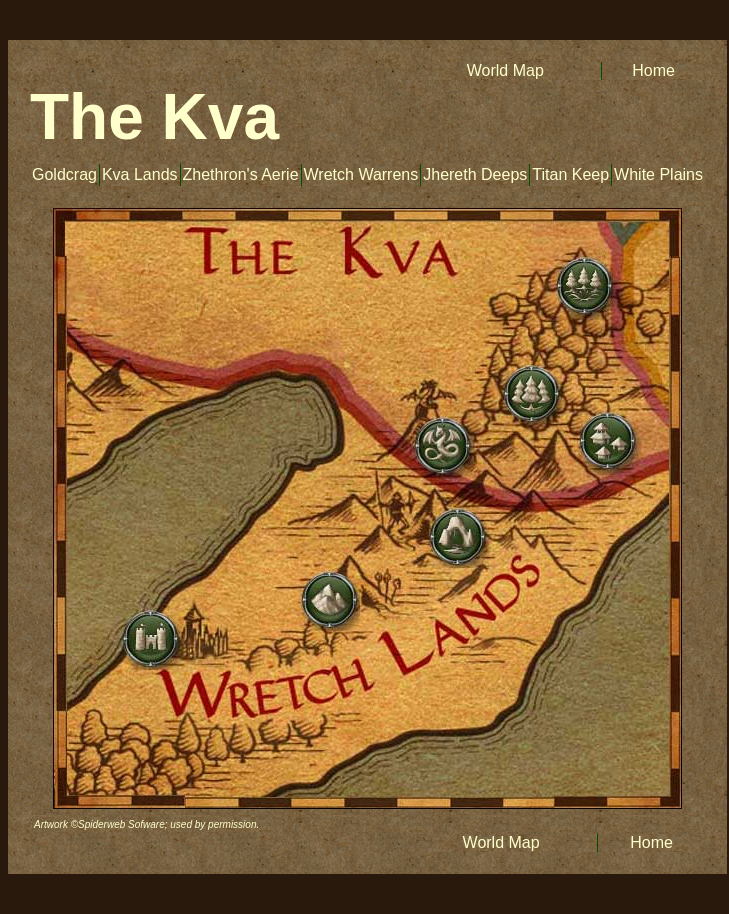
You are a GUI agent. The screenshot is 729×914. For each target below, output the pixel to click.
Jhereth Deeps (475, 174)
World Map (503, 70)
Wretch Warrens (361, 174)
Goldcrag (64, 174)
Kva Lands (140, 174)
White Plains (658, 174)
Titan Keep (570, 174)
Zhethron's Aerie (241, 174)
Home (653, 70)
